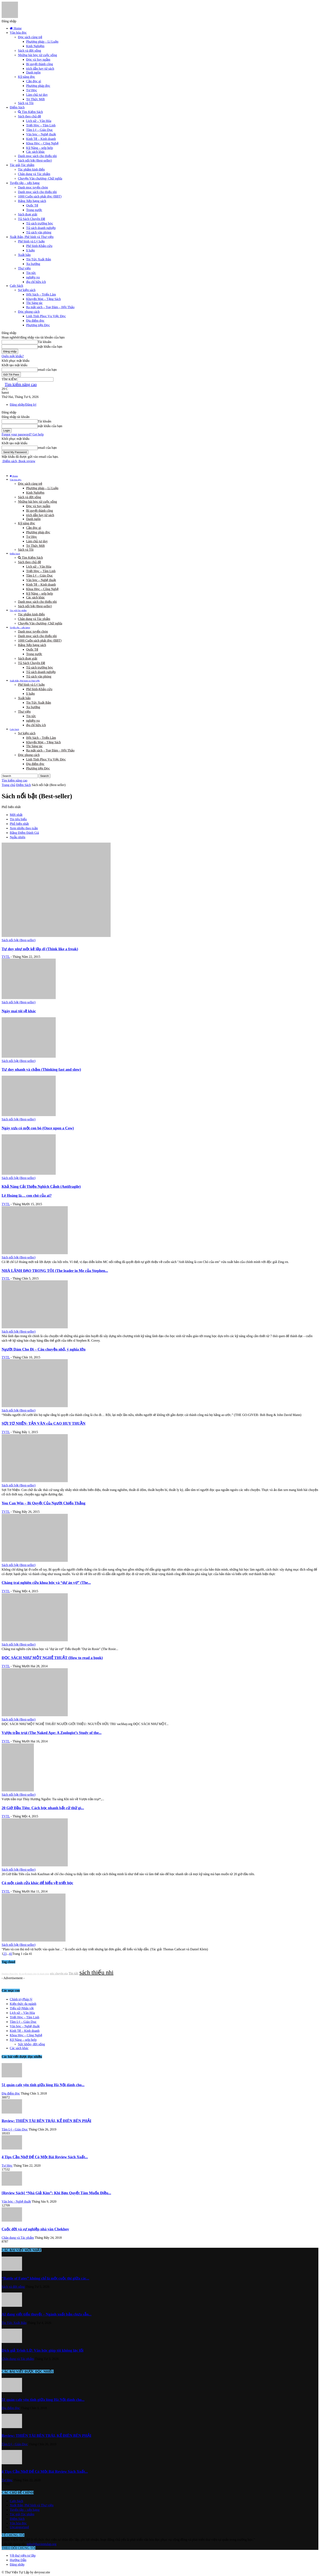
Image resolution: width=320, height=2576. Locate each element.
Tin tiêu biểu (18, 819)
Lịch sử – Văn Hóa (38, 121)
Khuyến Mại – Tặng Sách (43, 299)
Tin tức (31, 273)
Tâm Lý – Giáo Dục (39, 130)
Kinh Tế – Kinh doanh (41, 139)
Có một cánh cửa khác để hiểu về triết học (37, 1883)
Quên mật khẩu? (13, 356)
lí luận (30, 250)
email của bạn (47, 369)
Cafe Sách (16, 285)
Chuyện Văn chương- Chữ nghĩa (40, 178)
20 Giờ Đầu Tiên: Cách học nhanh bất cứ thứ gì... (43, 1808)
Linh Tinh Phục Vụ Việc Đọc (46, 316)
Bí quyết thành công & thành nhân (34, 1974)
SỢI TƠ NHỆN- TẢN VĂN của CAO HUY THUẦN (44, 1423)
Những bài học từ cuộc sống (37, 55)
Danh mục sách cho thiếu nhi (37, 156)
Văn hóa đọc (18, 32)
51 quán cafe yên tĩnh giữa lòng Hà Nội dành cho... (43, 2085)
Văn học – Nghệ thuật (41, 134)
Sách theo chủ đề (29, 116)
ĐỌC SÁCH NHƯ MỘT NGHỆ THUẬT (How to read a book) (52, 1658)
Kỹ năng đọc (26, 76)
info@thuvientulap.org (42, 2544)
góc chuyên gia (59, 1973)
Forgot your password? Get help (23, 434)
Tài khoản (44, 342)
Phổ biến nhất (19, 823)
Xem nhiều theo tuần (24, 828)
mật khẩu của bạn (50, 346)
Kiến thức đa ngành (23, 2003)
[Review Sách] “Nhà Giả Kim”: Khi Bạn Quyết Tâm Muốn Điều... (56, 2193)
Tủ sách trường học (39, 223)
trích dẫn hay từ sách (40, 68)
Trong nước (34, 210)
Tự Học (31, 90)
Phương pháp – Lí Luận (42, 41)
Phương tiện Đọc (38, 325)
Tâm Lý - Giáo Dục (15, 2129)
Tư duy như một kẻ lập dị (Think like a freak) (40, 949)
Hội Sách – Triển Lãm (41, 294)
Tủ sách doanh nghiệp (41, 228)
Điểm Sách (17, 107)
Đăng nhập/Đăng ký (23, 404)
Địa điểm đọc (35, 320)
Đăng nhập (9, 21)
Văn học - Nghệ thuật (16, 2201)
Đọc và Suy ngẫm (38, 59)
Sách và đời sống (29, 50)
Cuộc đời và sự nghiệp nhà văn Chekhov (35, 2229)
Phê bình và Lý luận (31, 241)
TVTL (6, 956)
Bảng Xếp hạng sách (32, 201)
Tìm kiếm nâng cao (21, 384)
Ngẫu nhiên (17, 837)
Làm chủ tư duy (37, 94)
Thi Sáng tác (34, 303)
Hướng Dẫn (18, 2560)
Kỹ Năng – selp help (39, 148)
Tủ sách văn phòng (38, 232)
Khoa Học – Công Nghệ (42, 143)
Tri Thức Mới (35, 99)
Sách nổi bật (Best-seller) (35, 160)
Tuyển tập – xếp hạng (25, 183)
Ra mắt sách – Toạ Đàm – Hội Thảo (50, 307)
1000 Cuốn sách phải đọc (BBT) (39, 196)
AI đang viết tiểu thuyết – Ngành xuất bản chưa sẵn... (46, 2314)
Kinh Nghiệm (35, 46)
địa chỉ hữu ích (36, 282)
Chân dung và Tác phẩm (34, 174)
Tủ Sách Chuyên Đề (31, 219)
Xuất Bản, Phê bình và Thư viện (31, 237)
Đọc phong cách (29, 311)
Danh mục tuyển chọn (33, 187)
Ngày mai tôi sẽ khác (19, 1011)
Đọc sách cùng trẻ (30, 37)
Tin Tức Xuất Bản (38, 259)
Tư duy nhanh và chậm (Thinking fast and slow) (41, 1069)
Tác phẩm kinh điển (31, 169)
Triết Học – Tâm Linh (41, 125)
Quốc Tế (32, 205)
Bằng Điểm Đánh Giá (24, 832)
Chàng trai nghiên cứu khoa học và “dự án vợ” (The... (46, 1582)
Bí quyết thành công (39, 64)
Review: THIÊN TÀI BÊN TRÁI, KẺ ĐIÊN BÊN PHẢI (46, 2121)
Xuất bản (24, 255)
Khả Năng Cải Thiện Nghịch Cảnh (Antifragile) (41, 1186)
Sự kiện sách (27, 290)
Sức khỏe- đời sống (31, 2044)
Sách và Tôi (25, 103)
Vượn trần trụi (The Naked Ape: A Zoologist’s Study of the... (51, 1733)
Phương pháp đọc (38, 85)
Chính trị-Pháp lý (21, 1999)
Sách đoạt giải (27, 214)
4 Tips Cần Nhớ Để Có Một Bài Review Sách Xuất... (45, 2157)
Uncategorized (19, 2527)
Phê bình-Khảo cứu (39, 246)
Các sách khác (35, 151)
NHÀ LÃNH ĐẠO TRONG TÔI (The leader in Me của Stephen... (55, 1270)
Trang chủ (8, 785)
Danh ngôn (33, 72)
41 (10, 1953)
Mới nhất (16, 814)
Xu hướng (33, 264)
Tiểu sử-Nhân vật (22, 2008)
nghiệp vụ (33, 277)
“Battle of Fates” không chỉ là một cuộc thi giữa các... (45, 2278)
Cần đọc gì (33, 81)
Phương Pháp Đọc (10, 1974)
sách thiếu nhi (96, 1972)
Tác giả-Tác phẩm (22, 165)
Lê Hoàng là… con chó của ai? (27, 1195)
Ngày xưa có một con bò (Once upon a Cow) (38, 1128)
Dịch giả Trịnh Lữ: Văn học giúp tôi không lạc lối (42, 2350)
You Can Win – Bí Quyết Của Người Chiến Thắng (43, 1503)
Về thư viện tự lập (23, 2555)
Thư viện (24, 268)
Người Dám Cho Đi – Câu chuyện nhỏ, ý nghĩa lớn (44, 1349)
